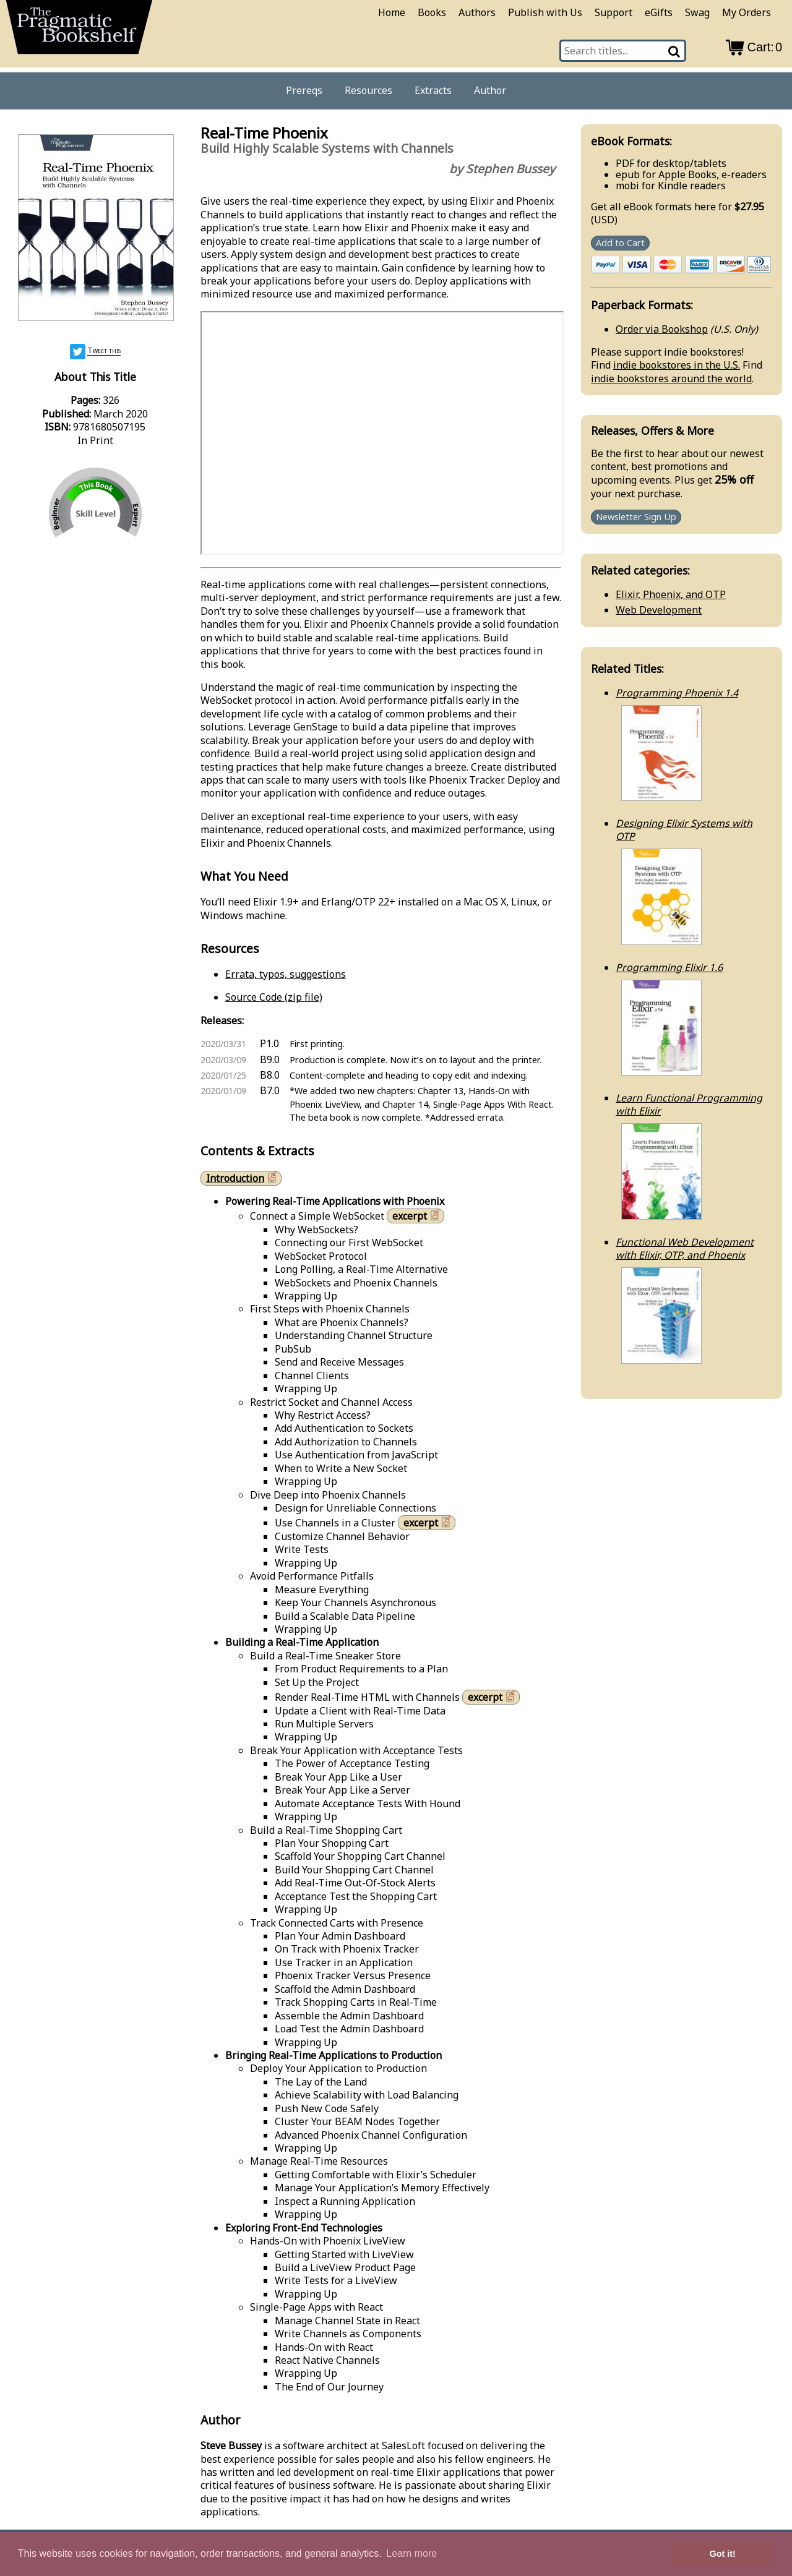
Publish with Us (545, 12)
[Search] (675, 51)
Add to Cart (620, 243)
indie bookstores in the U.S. (676, 365)
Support (613, 12)
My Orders (746, 12)
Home (391, 12)
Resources (368, 90)
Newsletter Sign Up (636, 517)
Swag (697, 12)
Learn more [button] (411, 2553)
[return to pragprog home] (79, 31)
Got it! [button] (723, 2554)
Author (490, 90)
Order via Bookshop (662, 329)
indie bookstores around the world (671, 378)
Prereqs (304, 90)
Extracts (433, 90)
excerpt (417, 1216)
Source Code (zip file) (273, 997)
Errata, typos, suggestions (285, 974)
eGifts (659, 12)
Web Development (659, 610)
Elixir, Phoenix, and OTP (671, 594)
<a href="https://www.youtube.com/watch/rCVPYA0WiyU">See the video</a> (382, 433)
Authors (477, 12)
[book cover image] (95, 229)
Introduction (242, 1178)
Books (432, 12)
